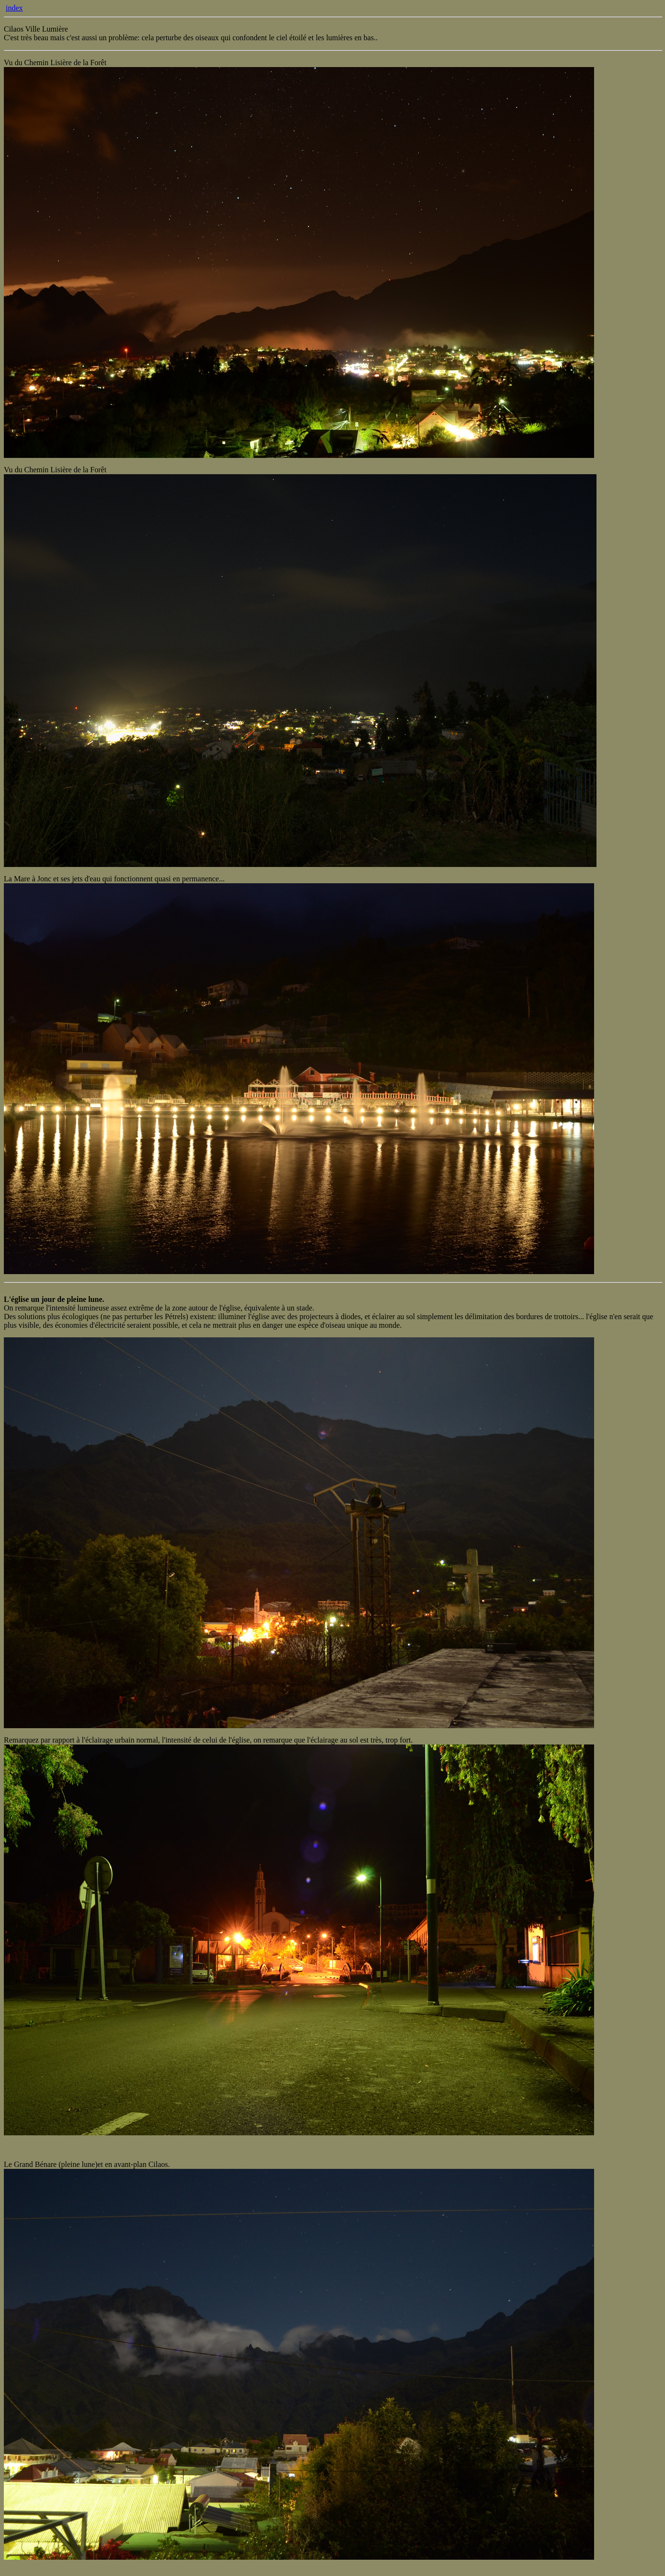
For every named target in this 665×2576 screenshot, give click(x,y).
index (14, 8)
